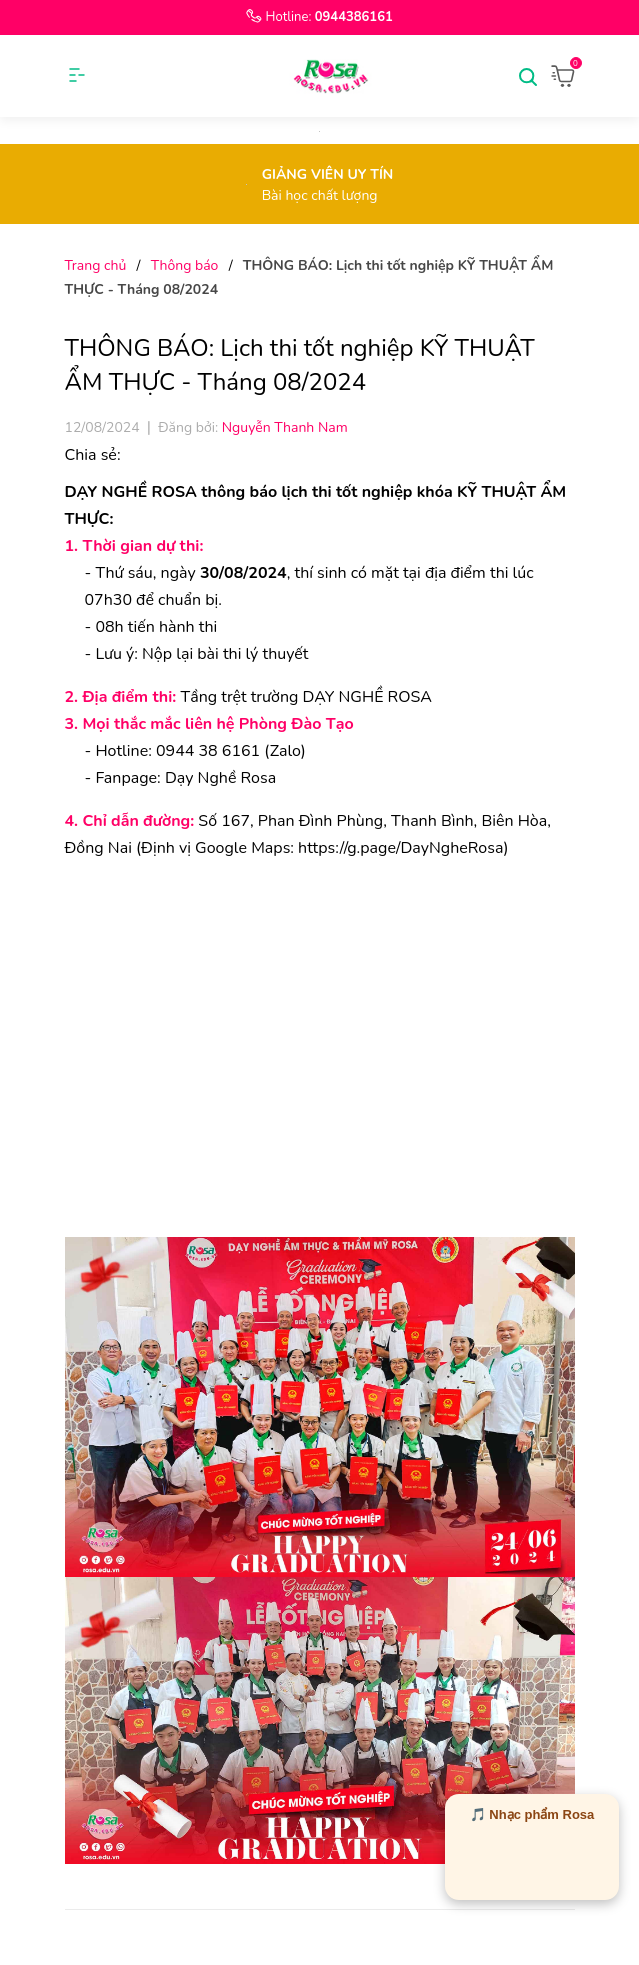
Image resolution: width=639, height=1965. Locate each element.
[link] (400, 848)
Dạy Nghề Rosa (220, 778)
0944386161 (354, 17)
